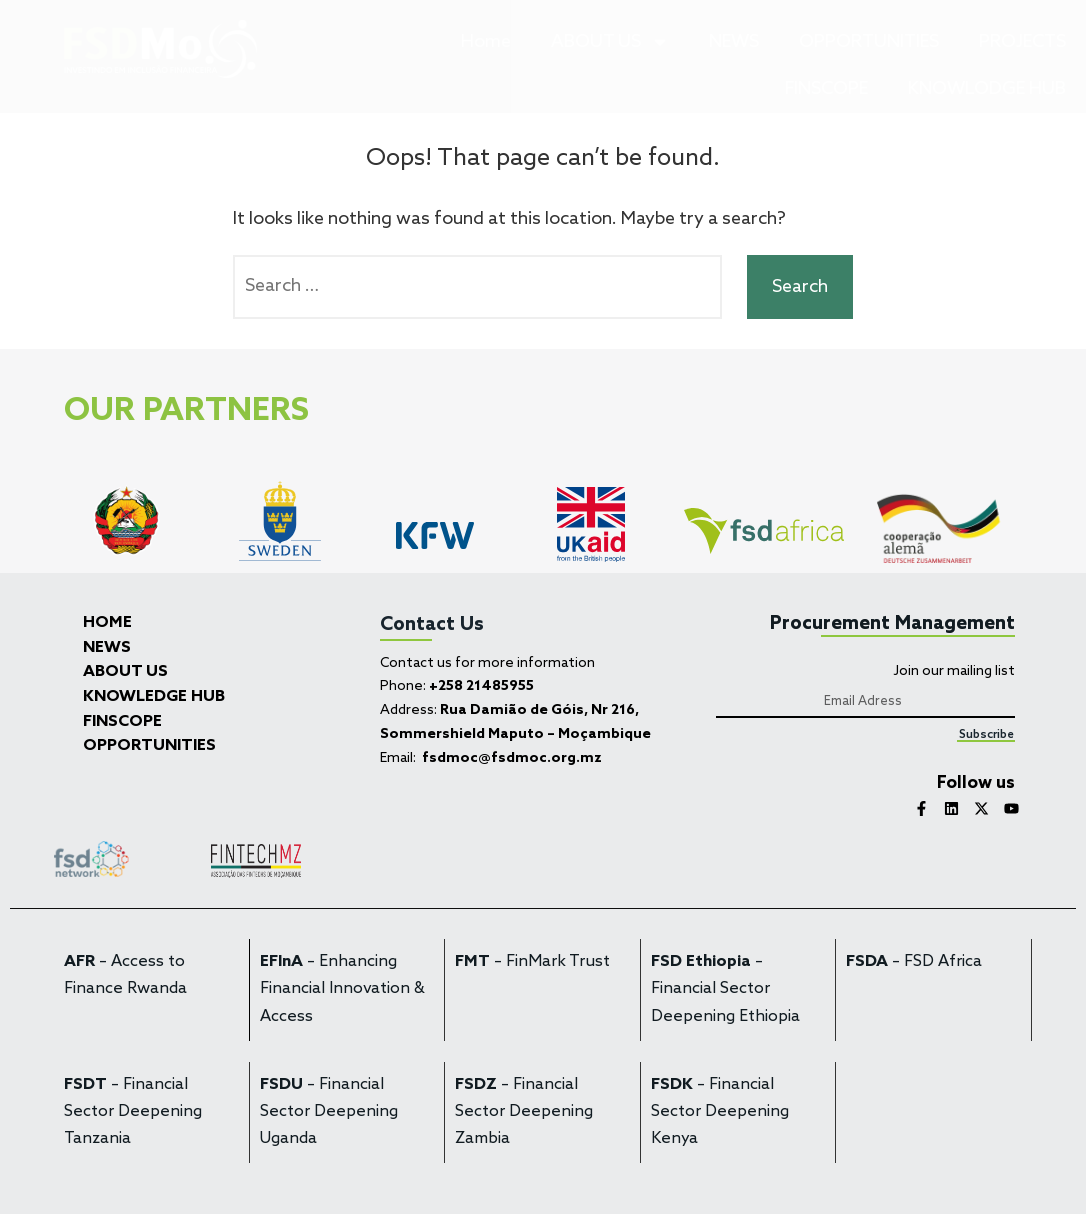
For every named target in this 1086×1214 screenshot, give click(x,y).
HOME (107, 623)
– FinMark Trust (532, 962)
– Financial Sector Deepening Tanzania (133, 1112)
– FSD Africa (914, 962)
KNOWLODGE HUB (987, 89)
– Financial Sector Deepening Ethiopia (725, 989)
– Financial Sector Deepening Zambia (524, 1112)
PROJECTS (1022, 42)
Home (486, 42)
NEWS (734, 42)
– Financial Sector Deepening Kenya (720, 1112)
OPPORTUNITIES (869, 42)
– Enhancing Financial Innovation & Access (342, 989)
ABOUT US (610, 42)
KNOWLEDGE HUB (154, 697)
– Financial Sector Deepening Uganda (329, 1112)
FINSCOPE (826, 89)
